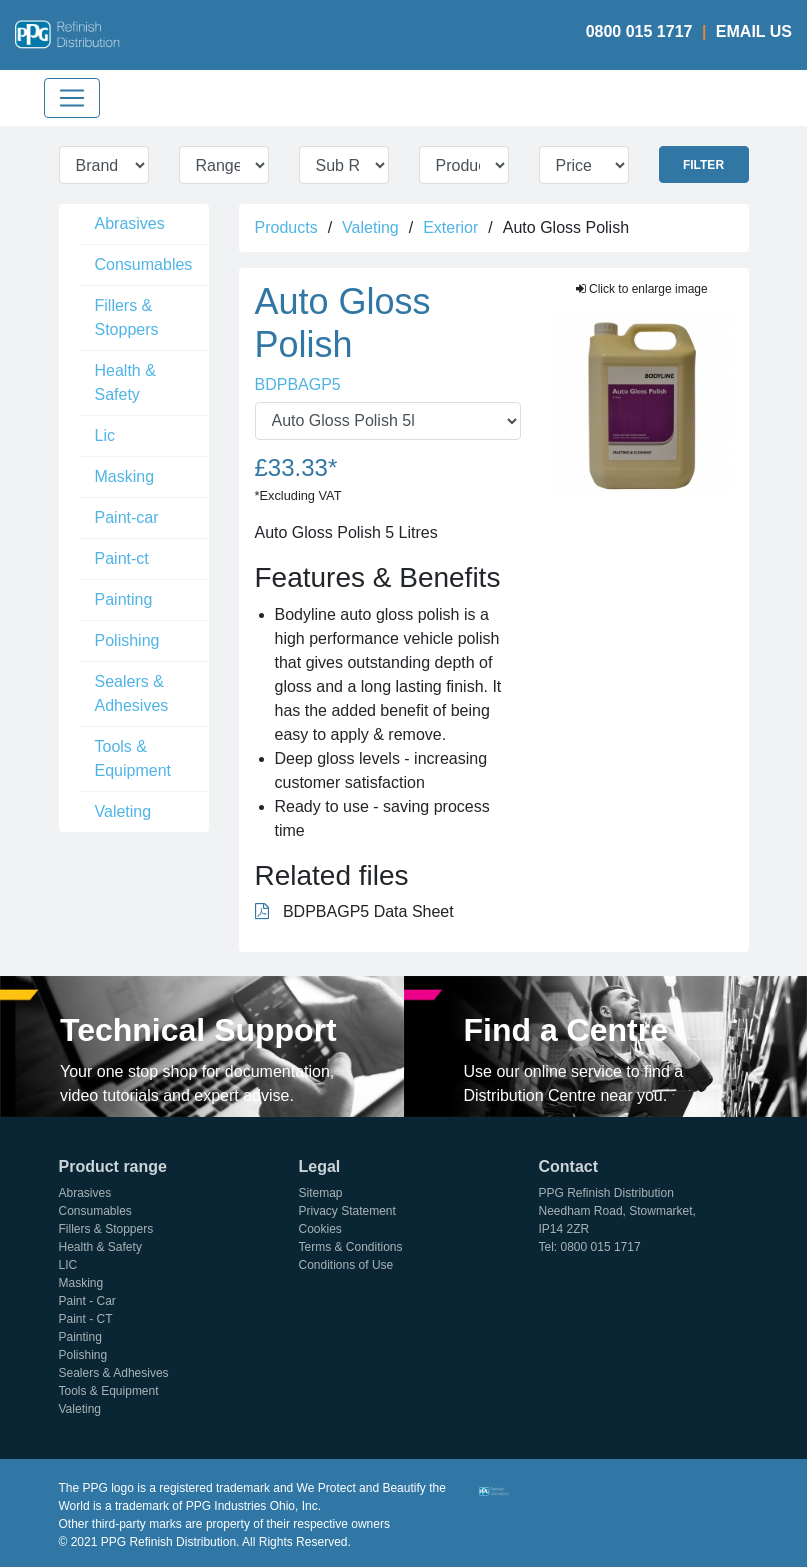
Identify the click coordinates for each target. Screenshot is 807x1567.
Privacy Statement (347, 1211)
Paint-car (127, 517)
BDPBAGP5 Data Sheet (354, 911)
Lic (105, 435)
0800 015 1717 (639, 31)
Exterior (450, 227)
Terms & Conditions (351, 1247)
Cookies (320, 1229)
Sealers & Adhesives (132, 693)
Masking (125, 476)
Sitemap (321, 1193)
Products (286, 227)
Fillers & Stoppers (127, 317)
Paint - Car (87, 1301)
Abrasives (130, 223)
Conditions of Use (346, 1265)
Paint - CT (86, 1319)
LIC (68, 1265)
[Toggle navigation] (72, 98)
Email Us (754, 31)
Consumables (144, 264)
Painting (124, 599)
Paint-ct (122, 558)
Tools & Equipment (133, 758)
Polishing (127, 640)
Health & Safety (125, 382)
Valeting (123, 811)
